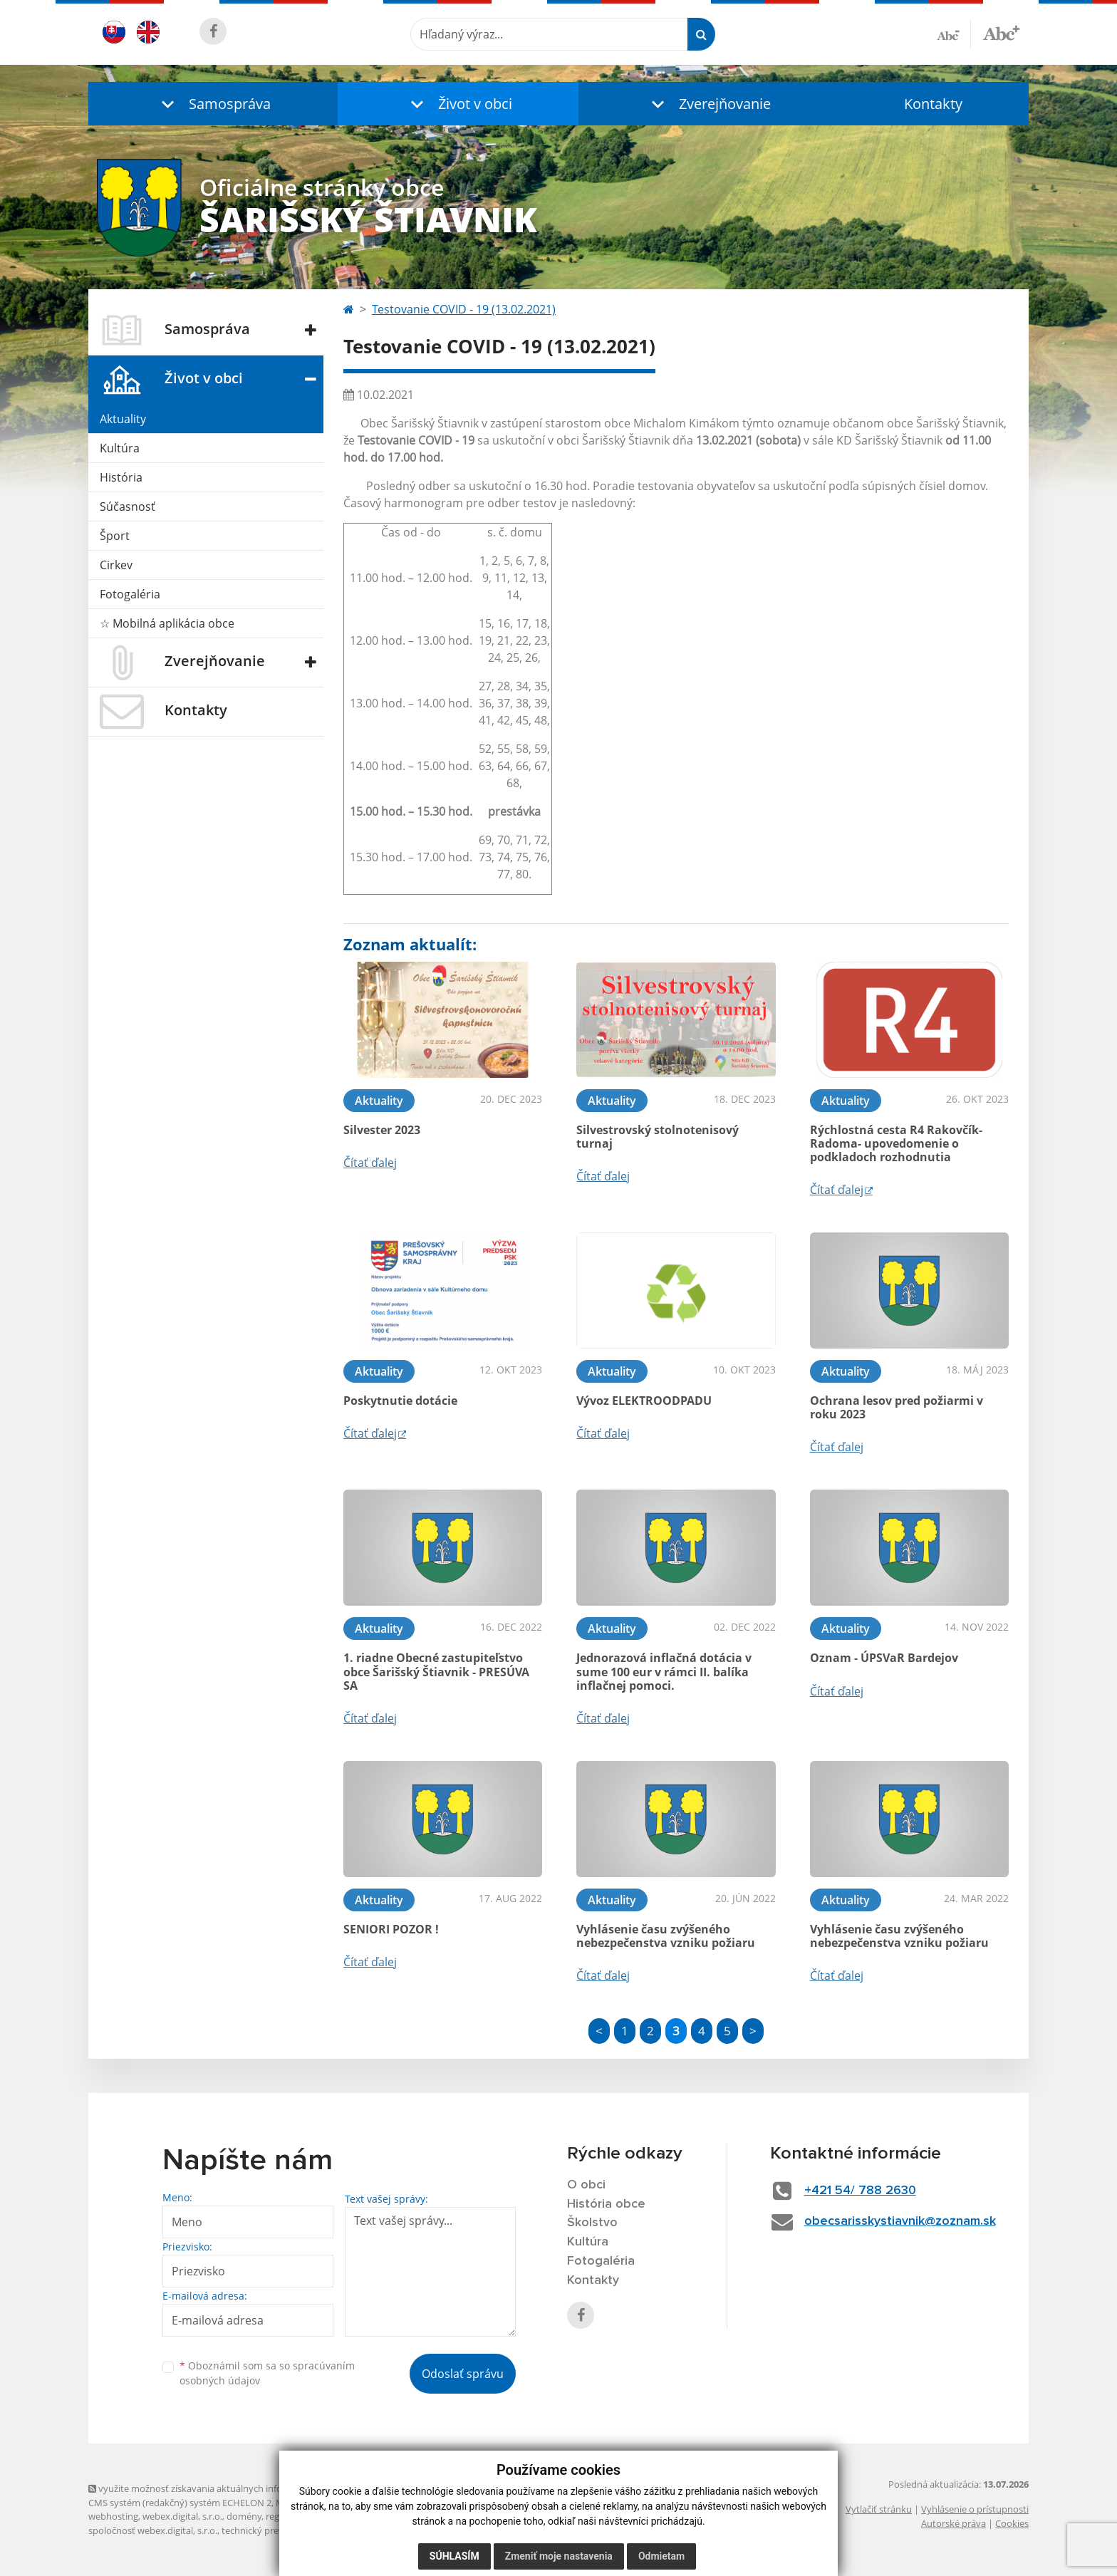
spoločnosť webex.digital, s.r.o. (152, 2530)
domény (244, 2516)
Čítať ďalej (370, 1162)
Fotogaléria (130, 594)
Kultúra (120, 448)
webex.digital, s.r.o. (182, 2516)
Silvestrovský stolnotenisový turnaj (657, 1136)
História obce (606, 2204)
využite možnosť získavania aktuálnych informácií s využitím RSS (229, 2488)
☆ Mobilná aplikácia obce (167, 623)
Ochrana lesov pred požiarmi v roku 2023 (896, 1407)
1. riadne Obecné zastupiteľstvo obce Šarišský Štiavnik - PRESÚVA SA (436, 1671)
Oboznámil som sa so (267, 2373)
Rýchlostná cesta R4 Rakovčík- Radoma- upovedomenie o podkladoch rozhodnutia (896, 1143)
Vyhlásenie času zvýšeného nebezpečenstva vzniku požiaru (665, 1936)
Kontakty (933, 103)
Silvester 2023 (381, 1130)
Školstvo (592, 2222)
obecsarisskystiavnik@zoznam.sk (900, 2221)
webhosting (113, 2516)
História (121, 477)
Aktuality (123, 419)
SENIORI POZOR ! (391, 1929)
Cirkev (116, 565)
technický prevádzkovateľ (276, 2530)
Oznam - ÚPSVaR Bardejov (884, 1658)
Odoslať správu (463, 2374)
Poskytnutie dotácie (400, 1400)
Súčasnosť (127, 506)
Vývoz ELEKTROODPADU (644, 1400)
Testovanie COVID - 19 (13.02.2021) (464, 309)
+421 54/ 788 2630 (860, 2190)
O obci (586, 2184)
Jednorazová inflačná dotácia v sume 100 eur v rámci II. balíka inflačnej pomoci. (664, 1671)
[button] (213, 103)
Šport (115, 536)
